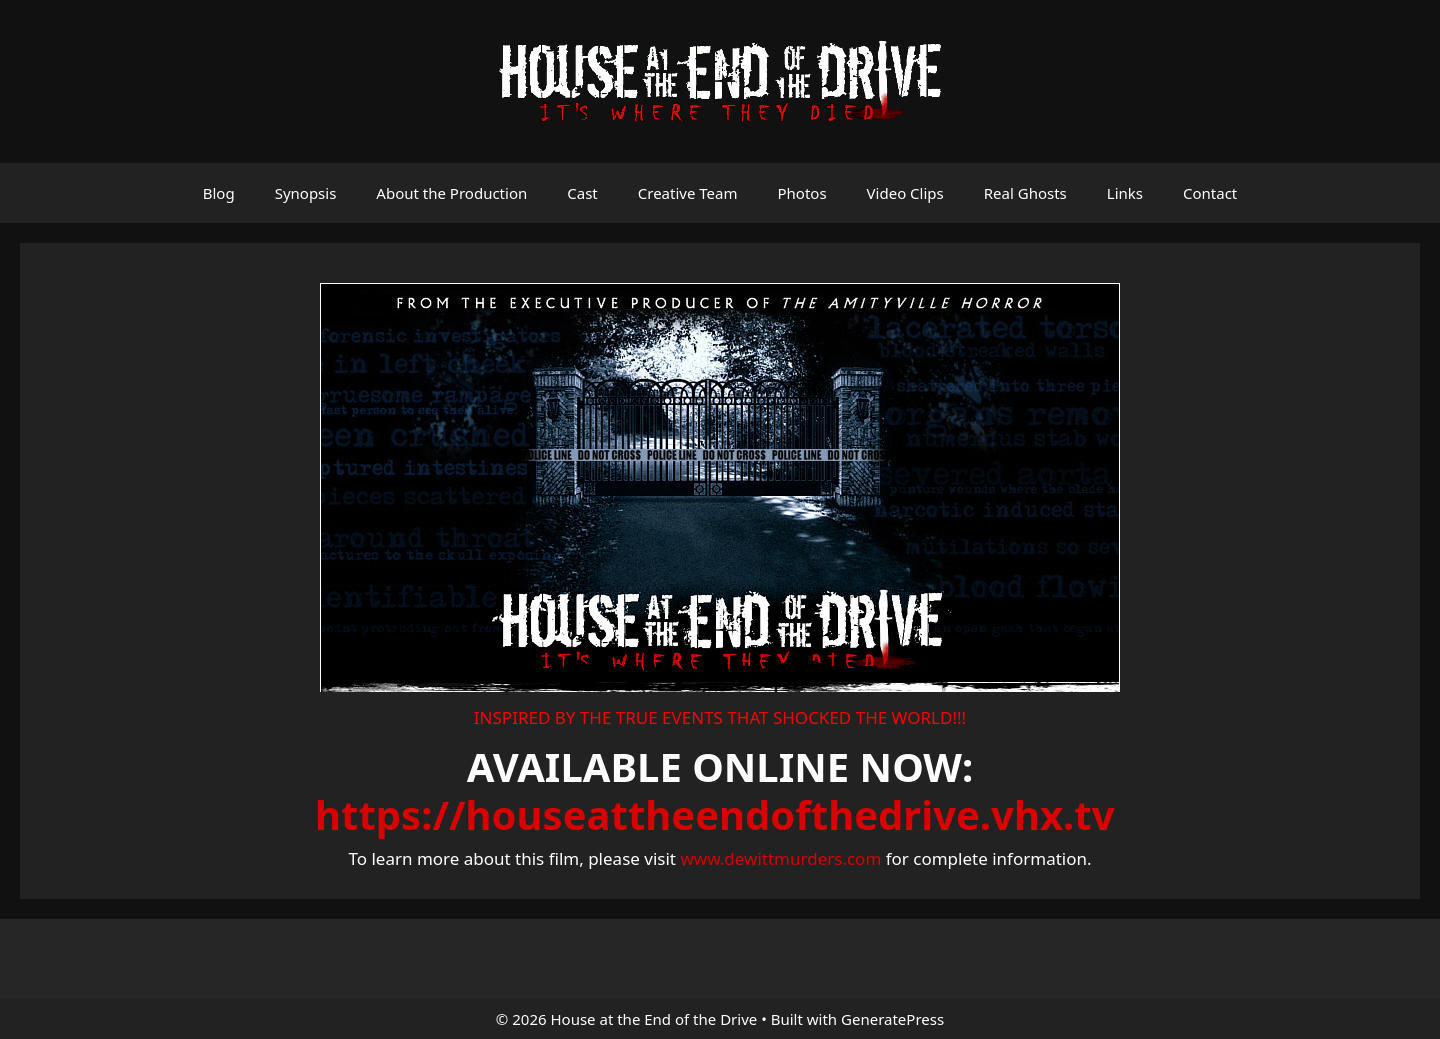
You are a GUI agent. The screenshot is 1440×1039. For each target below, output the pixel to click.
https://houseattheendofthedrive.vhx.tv (714, 814)
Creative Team (688, 193)
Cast (582, 193)
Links (1125, 193)
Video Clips (905, 193)
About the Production (451, 193)
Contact (1210, 193)
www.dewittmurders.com (780, 858)
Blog (219, 193)
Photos (801, 193)
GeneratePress (892, 1019)
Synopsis (306, 193)
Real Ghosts (1025, 193)
